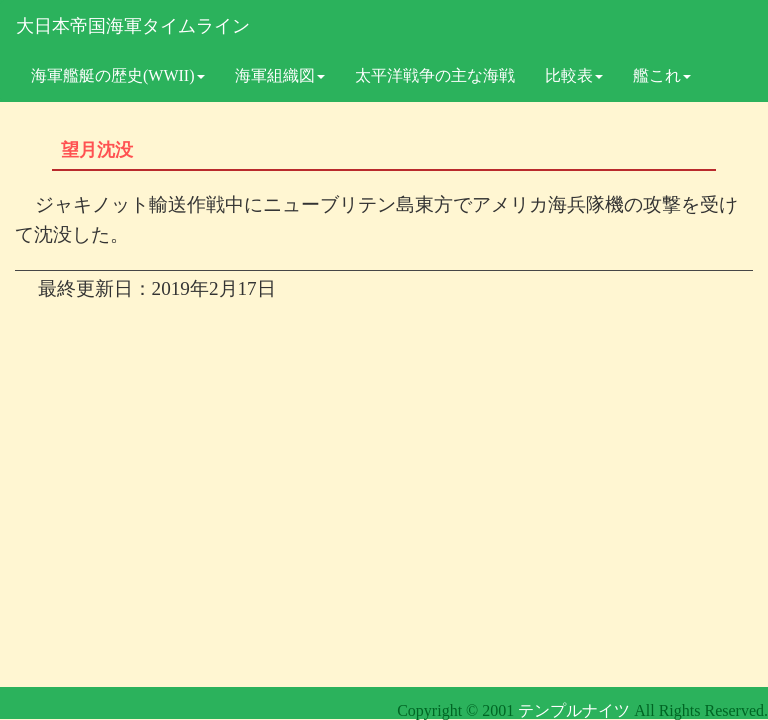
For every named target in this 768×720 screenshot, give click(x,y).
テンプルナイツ (574, 710)
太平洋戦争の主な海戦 (435, 75)
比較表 (574, 75)
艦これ (662, 75)
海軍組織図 (280, 75)
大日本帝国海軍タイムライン (133, 26)
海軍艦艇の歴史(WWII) (118, 75)
